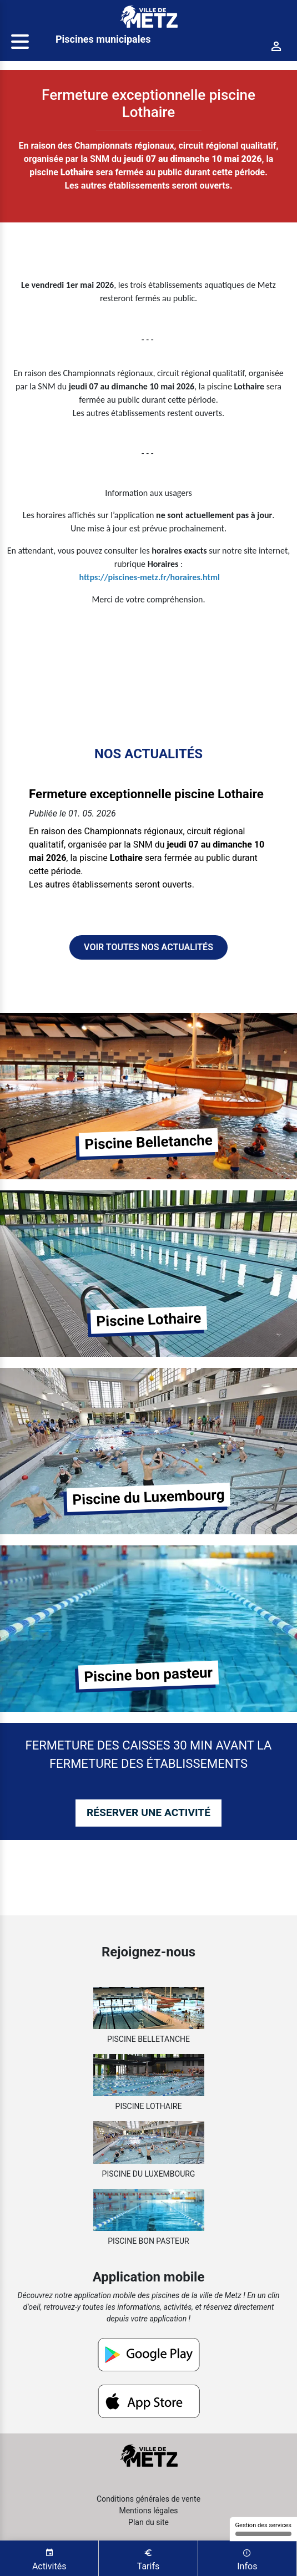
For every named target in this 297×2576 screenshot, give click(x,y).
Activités (49, 2559)
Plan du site (148, 2522)
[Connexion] (276, 46)
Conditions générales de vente (148, 2498)
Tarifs (148, 2559)
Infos (247, 2559)
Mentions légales (148, 2510)
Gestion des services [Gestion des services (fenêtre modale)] (263, 2529)
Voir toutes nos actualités (148, 947)
